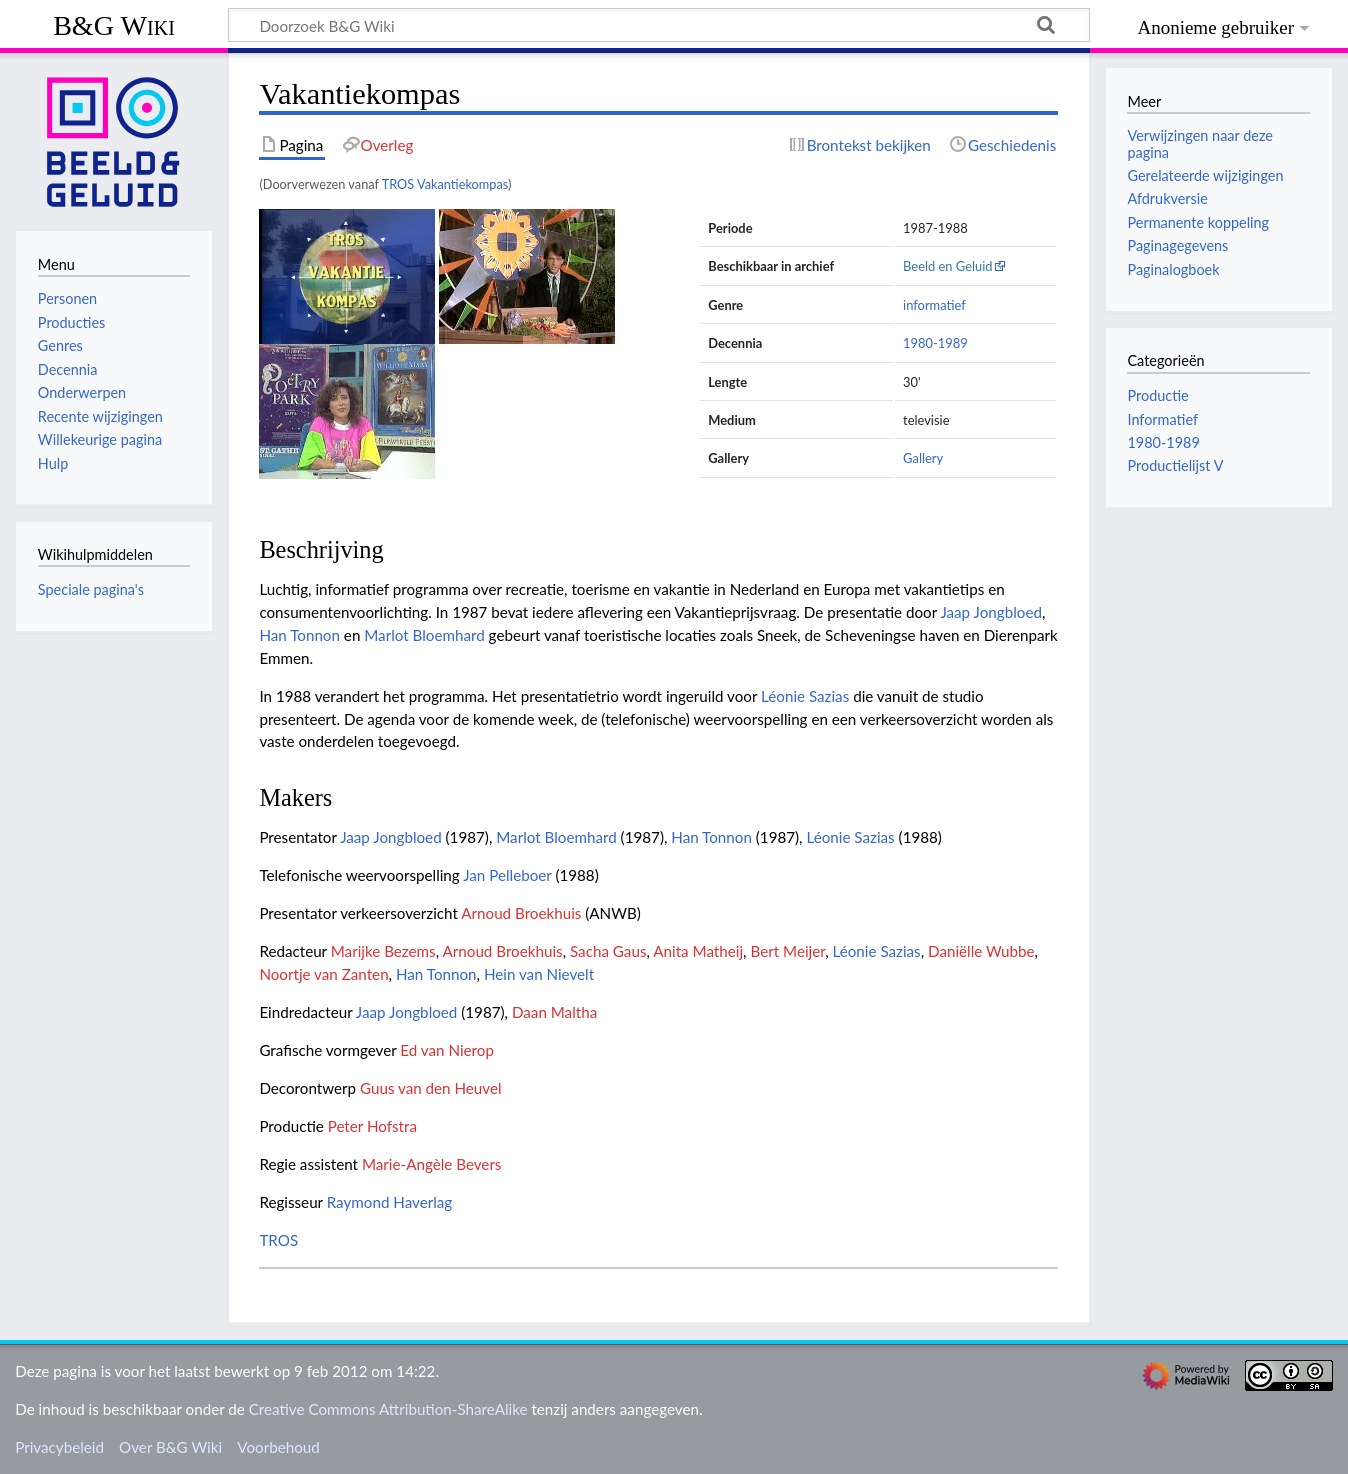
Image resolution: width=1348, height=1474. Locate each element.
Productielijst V (1175, 465)
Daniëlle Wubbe (981, 951)
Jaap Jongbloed (991, 612)
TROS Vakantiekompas (445, 184)
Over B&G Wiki (170, 1447)
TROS (278, 1240)
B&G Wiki (114, 25)
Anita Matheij (698, 951)
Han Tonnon (299, 635)
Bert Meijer (787, 951)
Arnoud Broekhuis (521, 913)
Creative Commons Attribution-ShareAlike (388, 1409)
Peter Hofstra (372, 1126)
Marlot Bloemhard (424, 635)
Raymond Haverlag (390, 1202)
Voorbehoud (278, 1447)
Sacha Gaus (608, 951)
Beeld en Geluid (948, 266)
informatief (934, 305)
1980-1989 (935, 343)
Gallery (923, 458)
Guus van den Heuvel (431, 1088)
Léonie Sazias (805, 696)
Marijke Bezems (383, 951)
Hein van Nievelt (539, 974)
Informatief (1162, 419)
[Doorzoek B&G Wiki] (659, 25)
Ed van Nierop (447, 1050)
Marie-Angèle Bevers (432, 1164)
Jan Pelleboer (507, 875)
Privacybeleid (59, 1447)
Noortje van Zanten (323, 974)
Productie (1157, 395)
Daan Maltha (554, 1012)
